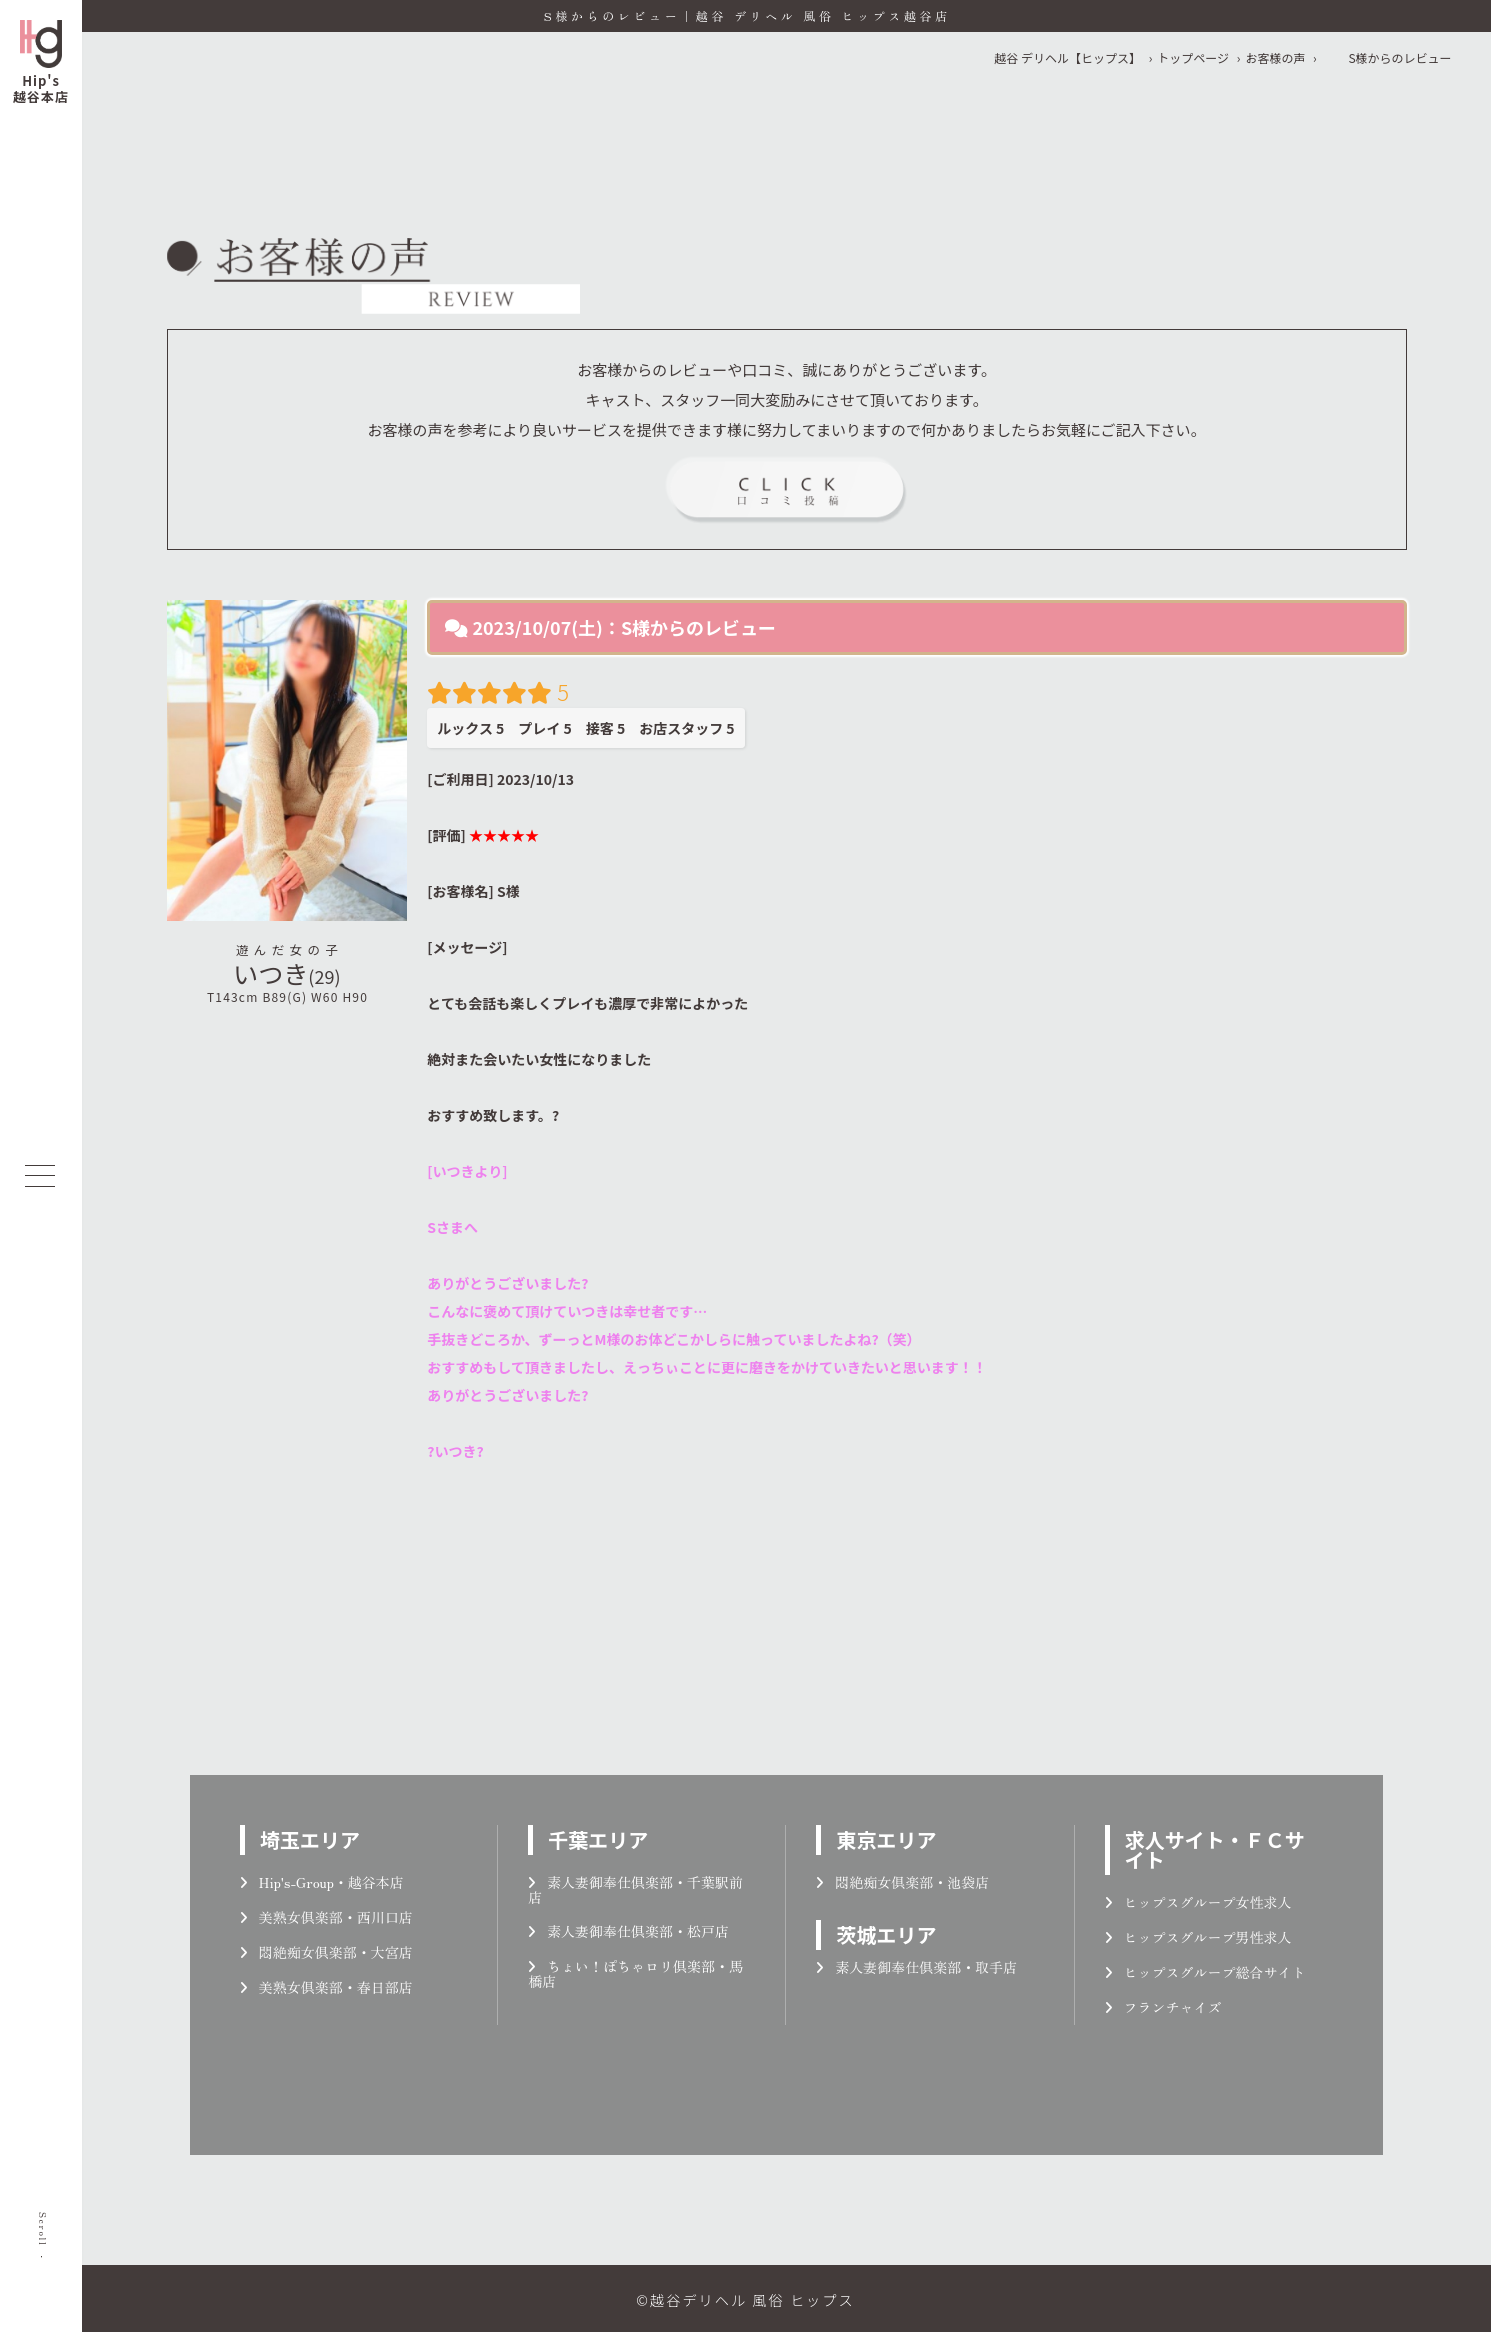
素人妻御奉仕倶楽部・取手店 (916, 1967)
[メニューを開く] (40, 1176)
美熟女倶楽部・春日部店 (326, 1987)
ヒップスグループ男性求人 (1198, 1937)
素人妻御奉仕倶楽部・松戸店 (628, 1931)
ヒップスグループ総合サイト (1205, 1972)
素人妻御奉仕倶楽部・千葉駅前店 (635, 1889)
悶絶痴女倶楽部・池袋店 (902, 1882)
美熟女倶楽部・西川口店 (326, 1917)
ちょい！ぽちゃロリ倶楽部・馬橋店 (635, 1973)
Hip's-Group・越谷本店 (322, 1882)
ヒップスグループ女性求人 (1198, 1902)
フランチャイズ (1163, 2007)
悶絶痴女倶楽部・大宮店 (326, 1952)
